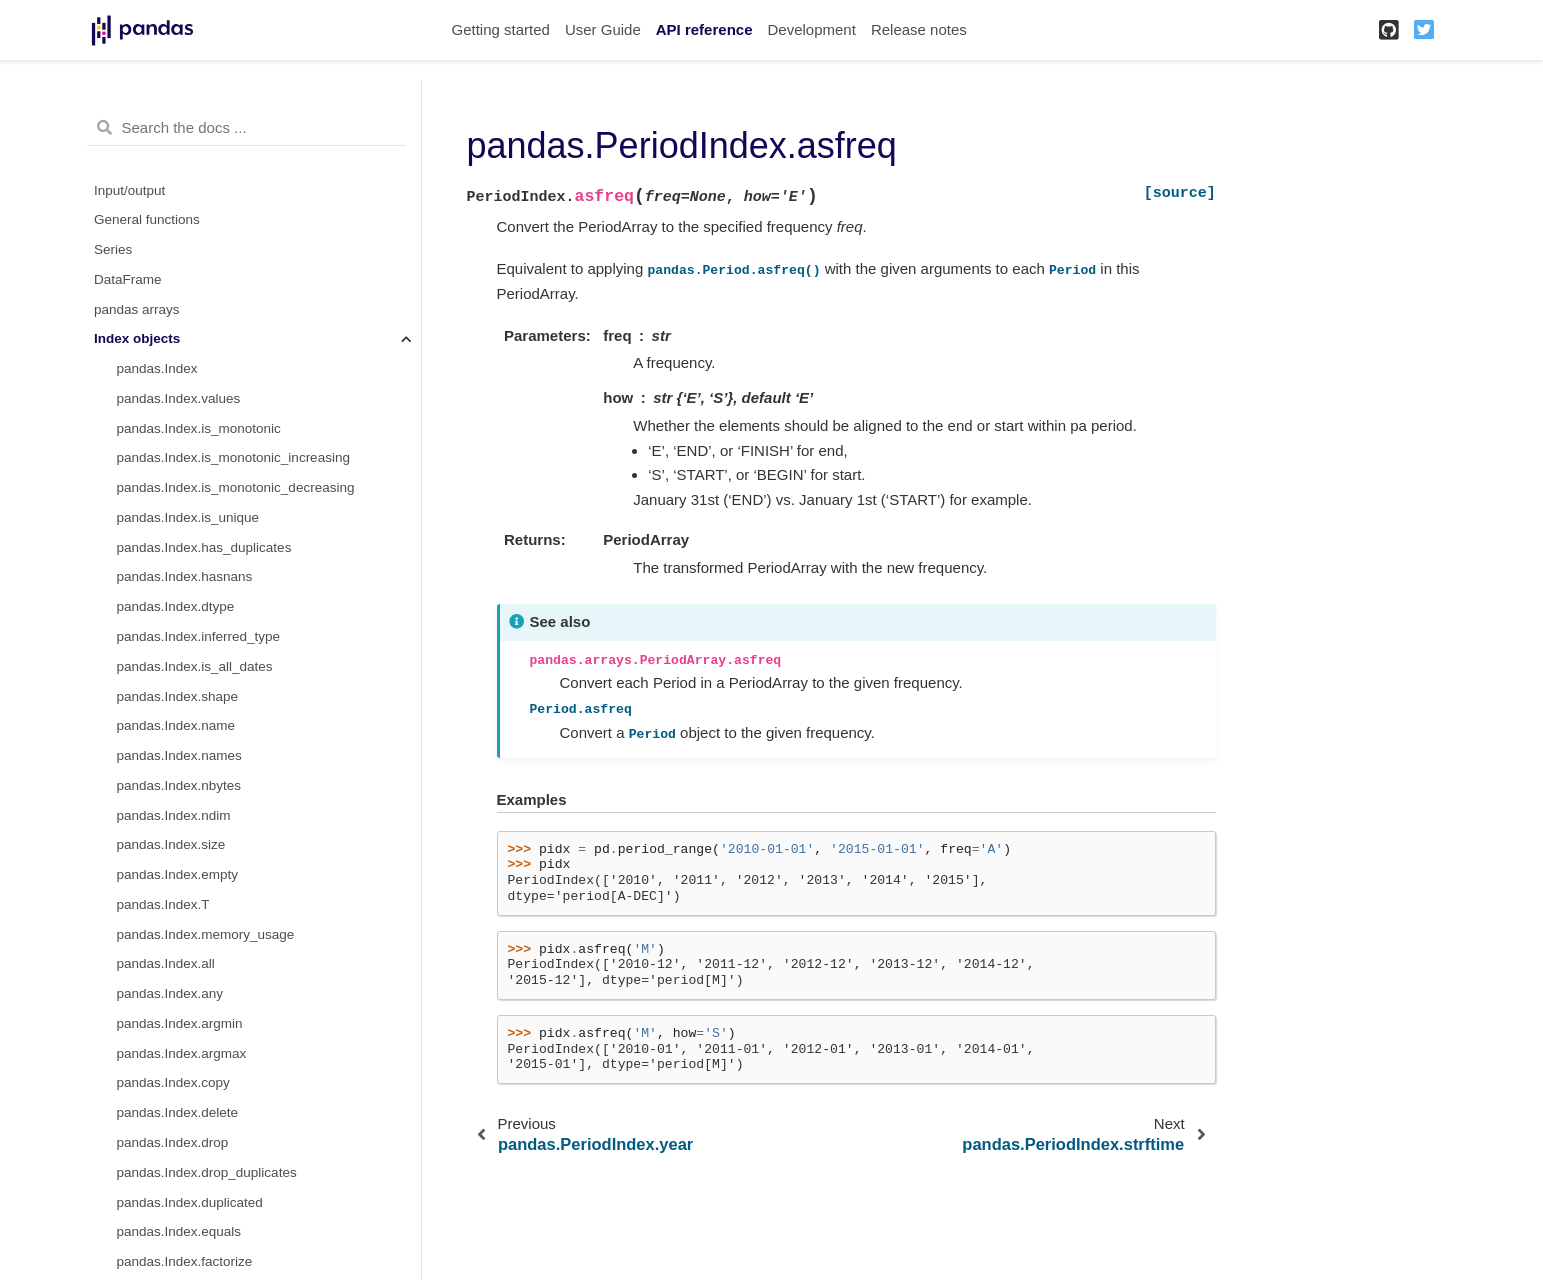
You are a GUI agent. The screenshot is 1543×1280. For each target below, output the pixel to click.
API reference (704, 29)
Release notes (919, 29)
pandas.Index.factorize (185, 1261)
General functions (147, 219)
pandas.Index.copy (173, 1082)
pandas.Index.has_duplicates (204, 547)
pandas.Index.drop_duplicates (207, 1172)
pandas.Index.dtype (176, 606)
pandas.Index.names (179, 755)
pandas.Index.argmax (182, 1053)
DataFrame (128, 279)
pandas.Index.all (166, 963)
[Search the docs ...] (246, 128)
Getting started (501, 29)
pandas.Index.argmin (180, 1023)
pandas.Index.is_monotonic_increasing (233, 457)
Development (811, 29)
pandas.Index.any (170, 993)
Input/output (129, 190)
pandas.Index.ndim (174, 815)
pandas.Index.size (171, 844)
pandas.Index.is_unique (188, 517)
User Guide (603, 29)
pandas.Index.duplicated (190, 1202)
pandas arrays (137, 309)
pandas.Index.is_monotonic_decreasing (236, 487)
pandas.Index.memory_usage (206, 934)
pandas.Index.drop (173, 1142)
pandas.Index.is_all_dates (195, 666)
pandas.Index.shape (178, 696)
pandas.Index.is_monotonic (199, 428)
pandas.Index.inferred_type (199, 636)
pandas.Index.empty (178, 874)
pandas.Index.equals (179, 1231)
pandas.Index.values (179, 398)
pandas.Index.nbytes (179, 785)
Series (113, 249)
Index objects (137, 338)
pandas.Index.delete (178, 1112)
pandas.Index (157, 368)
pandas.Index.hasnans (185, 576)
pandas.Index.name (176, 725)
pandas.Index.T (163, 904)
